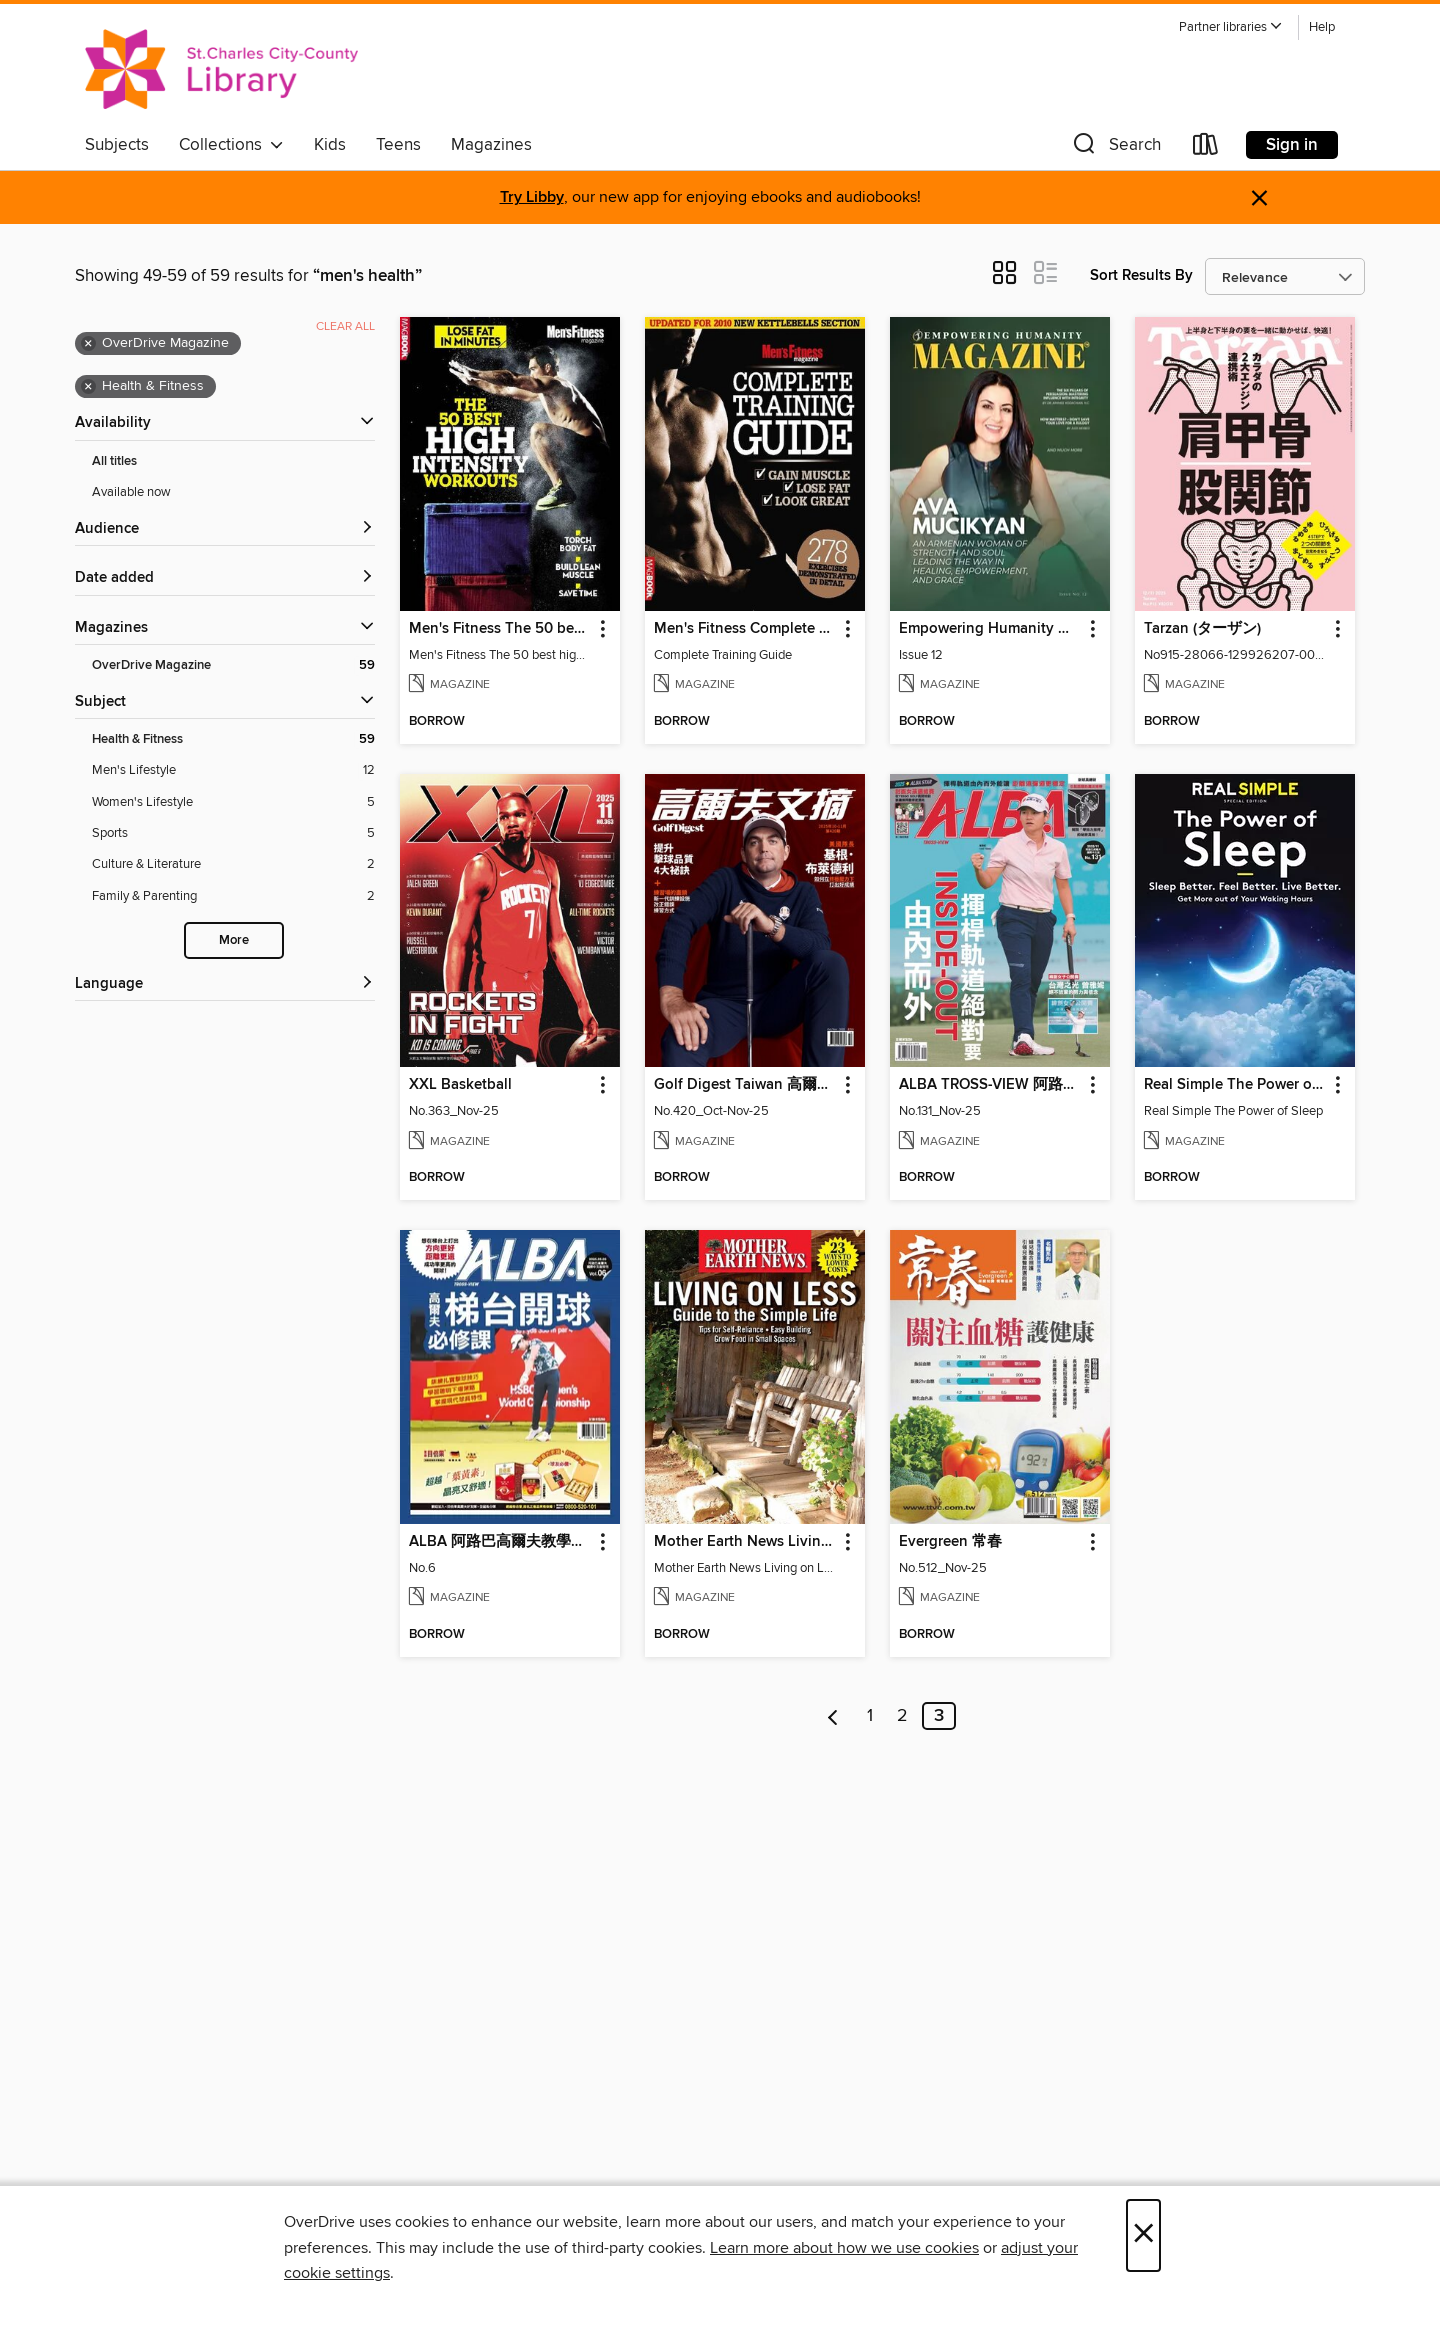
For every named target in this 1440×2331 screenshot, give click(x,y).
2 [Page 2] (902, 1716)
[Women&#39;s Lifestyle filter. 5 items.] (233, 802)
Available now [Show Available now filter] (131, 492)
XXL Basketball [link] (460, 1085)
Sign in (1292, 145)
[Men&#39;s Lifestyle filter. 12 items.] (233, 770)
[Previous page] (833, 1716)
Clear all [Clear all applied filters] (345, 326)
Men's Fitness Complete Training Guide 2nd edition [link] (745, 629)
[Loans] (1206, 148)
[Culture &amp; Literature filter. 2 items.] (233, 864)
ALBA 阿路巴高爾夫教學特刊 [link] (500, 1542)
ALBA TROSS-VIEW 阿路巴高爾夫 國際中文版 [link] (990, 1085)
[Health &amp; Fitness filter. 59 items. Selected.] (233, 739)
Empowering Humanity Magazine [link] (990, 629)
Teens (398, 145)
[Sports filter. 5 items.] (233, 833)
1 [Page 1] (870, 1716)
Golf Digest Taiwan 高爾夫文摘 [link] (745, 1085)
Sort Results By (1141, 275)
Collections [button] (231, 145)
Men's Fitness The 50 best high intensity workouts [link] (500, 629)
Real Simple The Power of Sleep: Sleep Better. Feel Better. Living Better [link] (1235, 1085)
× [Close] (1143, 2235)
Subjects (117, 145)
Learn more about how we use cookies (844, 2248)
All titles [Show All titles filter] (114, 461)
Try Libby (532, 197)
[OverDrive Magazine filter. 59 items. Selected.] (233, 665)
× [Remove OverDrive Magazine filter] (88, 344)
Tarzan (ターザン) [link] (1202, 629)
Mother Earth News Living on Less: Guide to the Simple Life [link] (745, 1542)
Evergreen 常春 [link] (950, 1542)
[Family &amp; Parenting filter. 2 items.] (233, 896)
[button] (1231, 27)
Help (1322, 27)
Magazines (491, 145)
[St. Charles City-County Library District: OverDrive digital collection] (221, 69)
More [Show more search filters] (234, 940)
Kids (330, 145)
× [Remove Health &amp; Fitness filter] (88, 387)
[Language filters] (225, 984)
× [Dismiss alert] (1259, 198)
